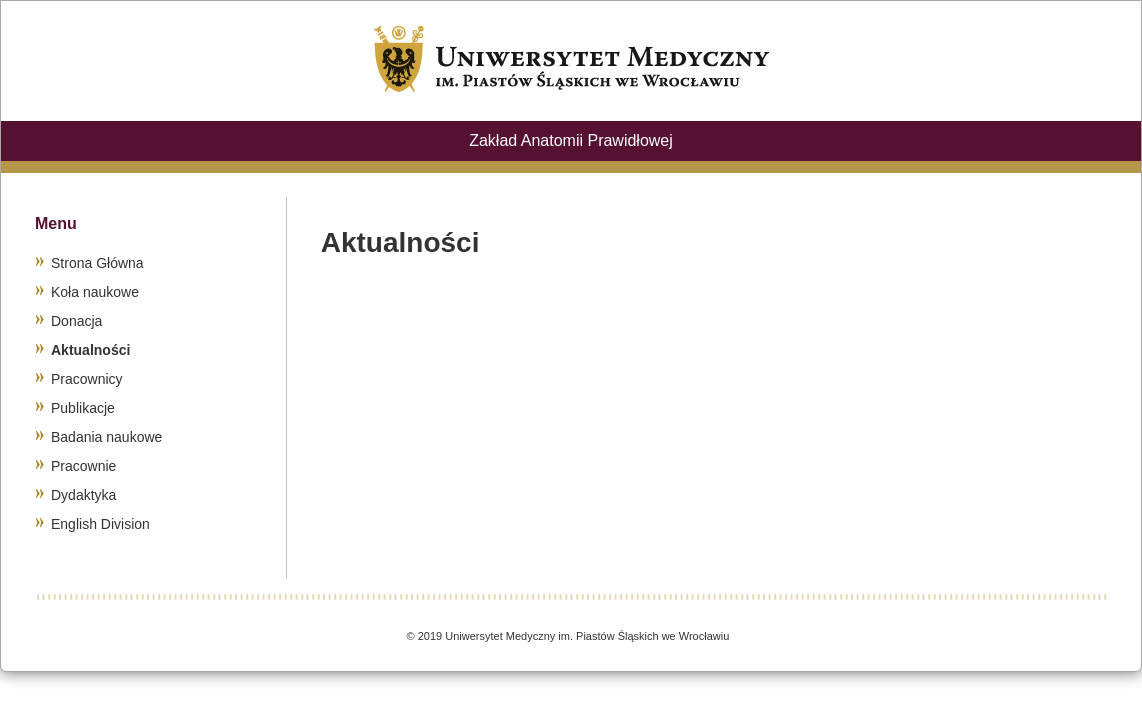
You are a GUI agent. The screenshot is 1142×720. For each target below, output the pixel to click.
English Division (100, 524)
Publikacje (83, 408)
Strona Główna (97, 263)
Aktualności (90, 350)
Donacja (76, 321)
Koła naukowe (95, 292)
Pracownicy (87, 379)
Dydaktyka (83, 495)
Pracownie (83, 466)
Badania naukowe (106, 437)
